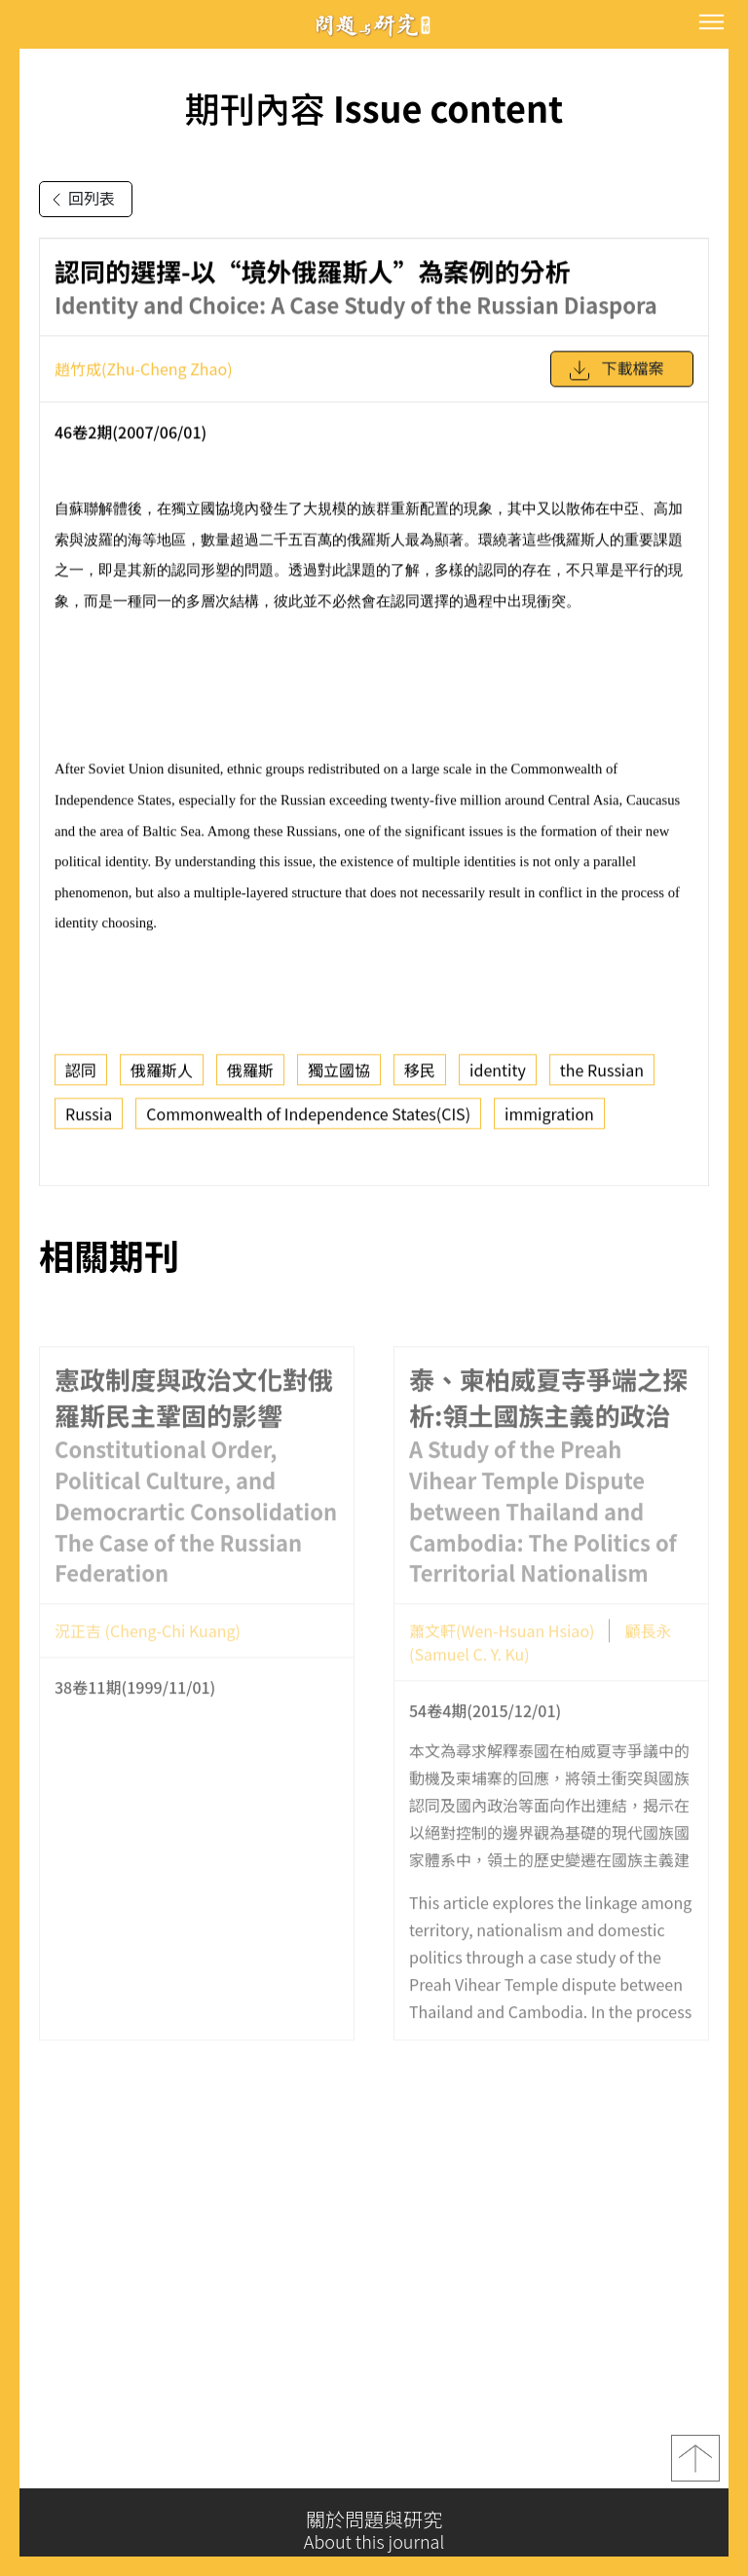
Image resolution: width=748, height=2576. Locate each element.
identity (497, 1081)
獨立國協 (339, 1081)
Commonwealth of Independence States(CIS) (308, 1125)
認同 (80, 1081)
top (695, 2469)
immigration (549, 1125)
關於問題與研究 (374, 2530)
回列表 (80, 199)
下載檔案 (615, 380)
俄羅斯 (250, 1081)
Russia (88, 1125)
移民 (419, 1081)
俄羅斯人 (162, 1081)
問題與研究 (374, 25)
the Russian (602, 1081)
